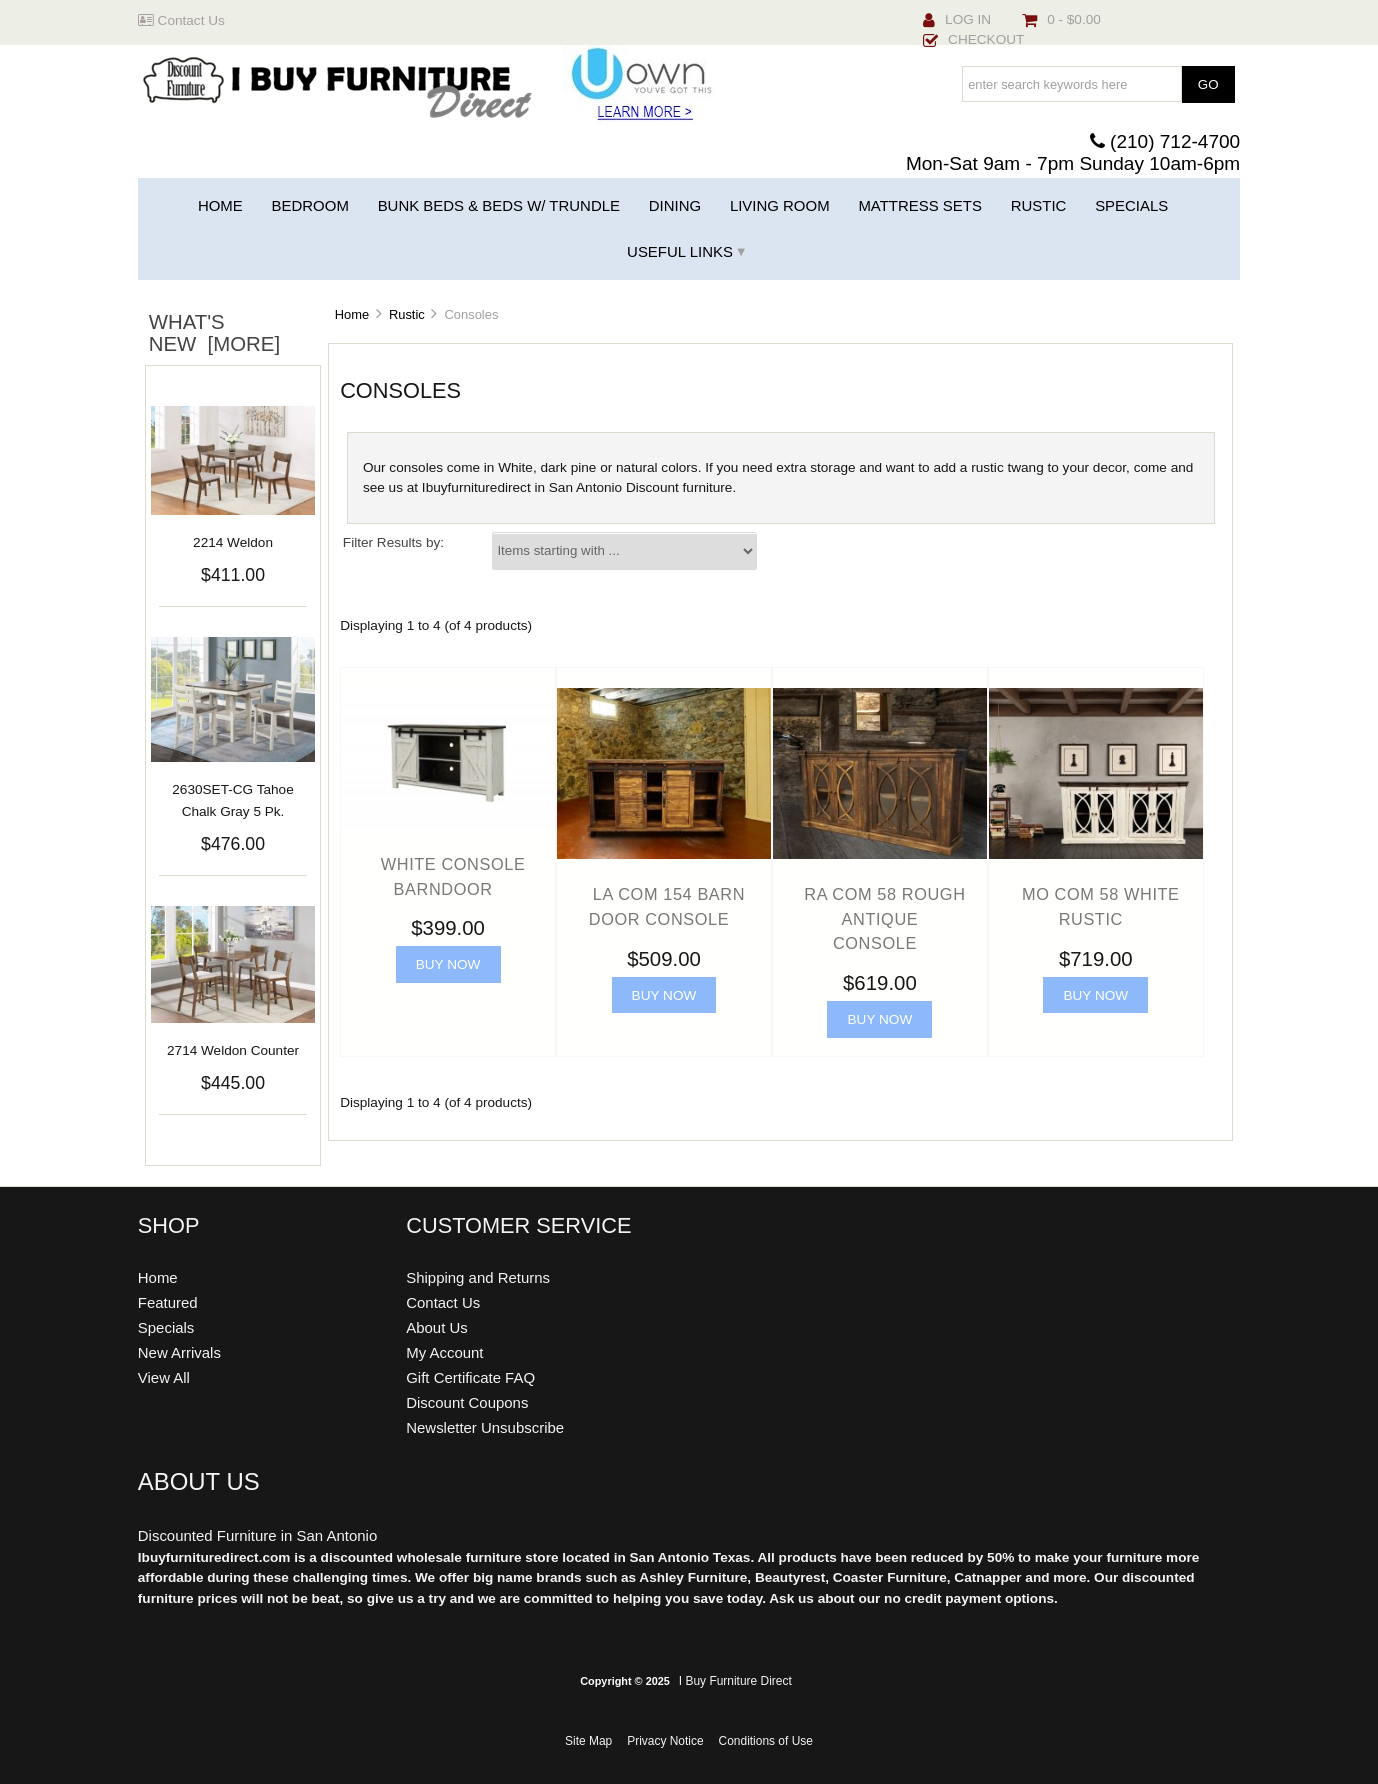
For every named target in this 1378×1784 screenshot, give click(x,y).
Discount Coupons (467, 1402)
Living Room (780, 205)
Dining (675, 205)
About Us (437, 1327)
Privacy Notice (665, 1741)
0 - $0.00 (1061, 19)
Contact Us (181, 20)
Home (220, 205)
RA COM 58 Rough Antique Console (884, 918)
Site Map (588, 1741)
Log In (957, 19)
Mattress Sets (920, 205)
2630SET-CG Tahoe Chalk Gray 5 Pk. (232, 800)
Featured (168, 1302)
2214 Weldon (233, 542)
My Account (444, 1352)
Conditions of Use (766, 1741)
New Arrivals (179, 1352)
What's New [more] (214, 333)
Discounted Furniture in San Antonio (257, 1535)
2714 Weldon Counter (233, 1050)
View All (164, 1377)
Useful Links (680, 251)
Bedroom (310, 205)
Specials (1131, 205)
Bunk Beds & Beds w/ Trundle (499, 205)
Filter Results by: (393, 542)
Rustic (407, 314)
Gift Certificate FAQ (470, 1377)
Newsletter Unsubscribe (485, 1427)
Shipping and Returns (478, 1277)
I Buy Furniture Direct (735, 1681)
